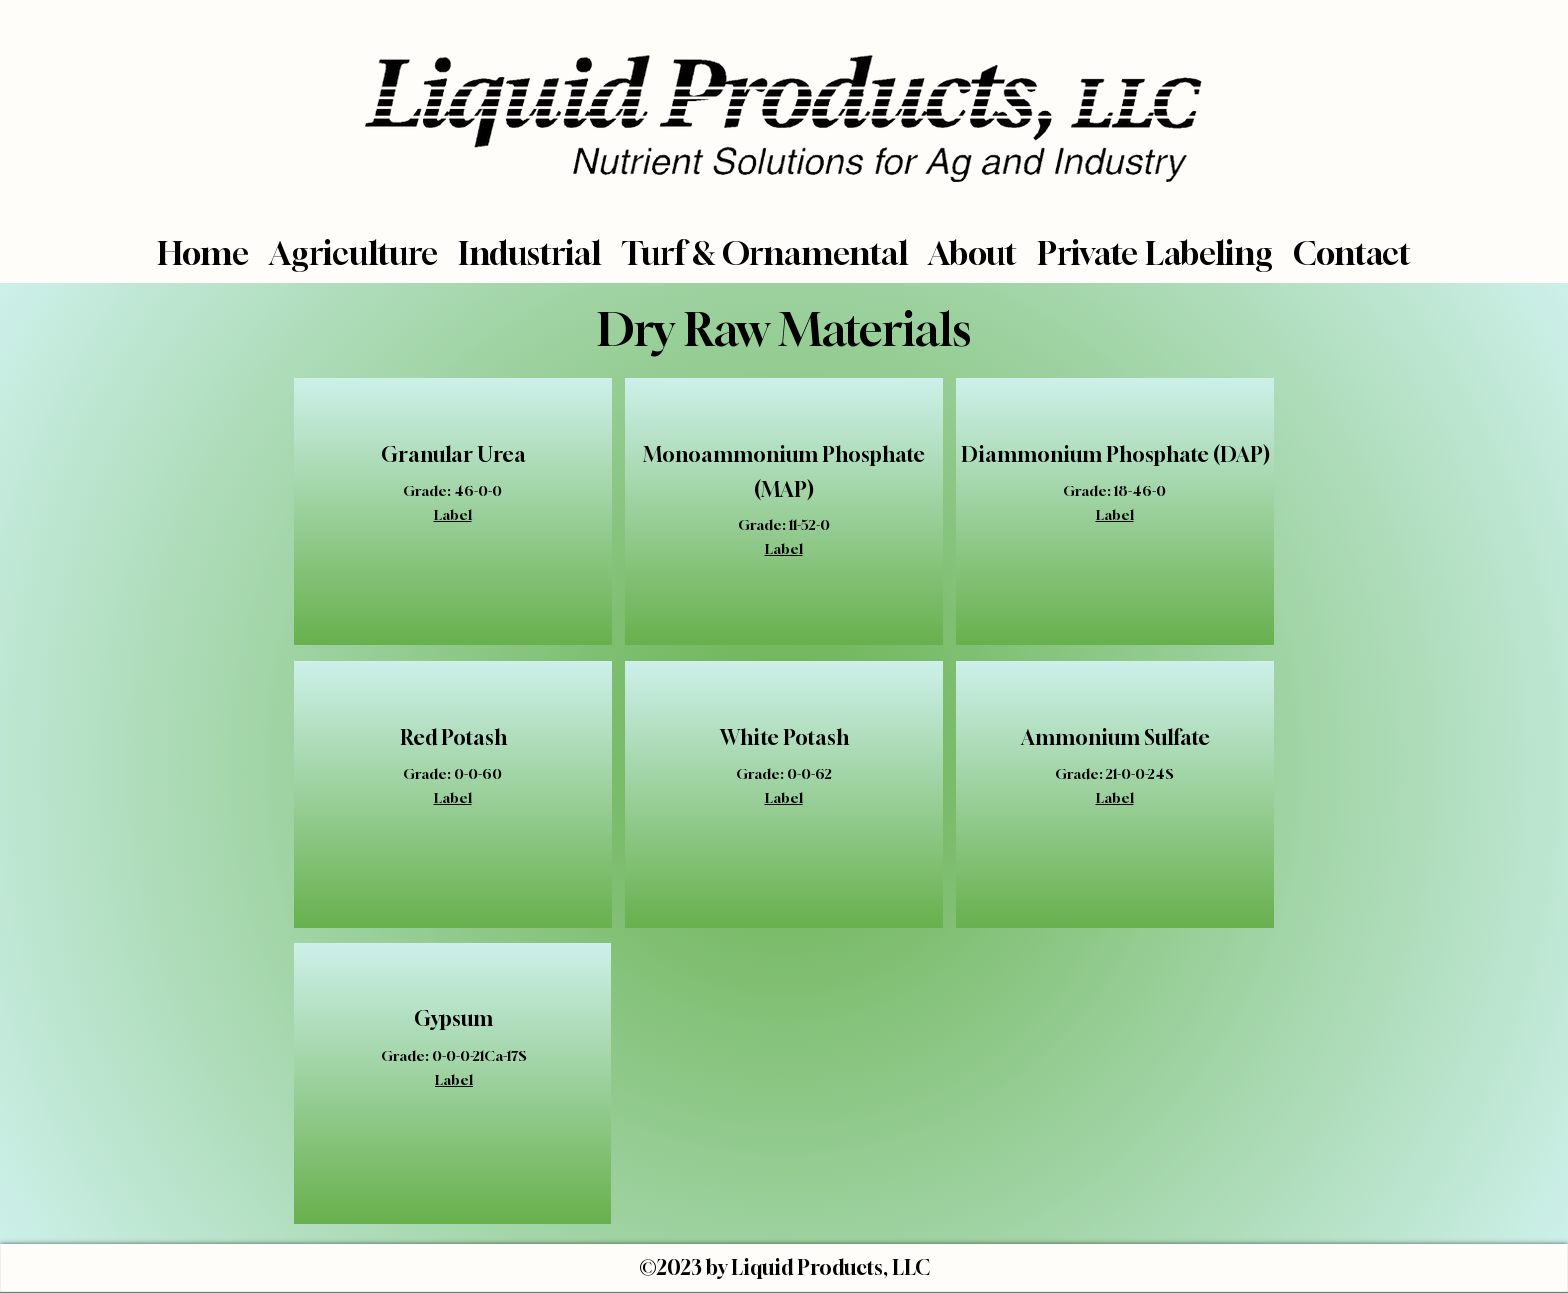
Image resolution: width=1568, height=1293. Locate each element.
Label (453, 514)
